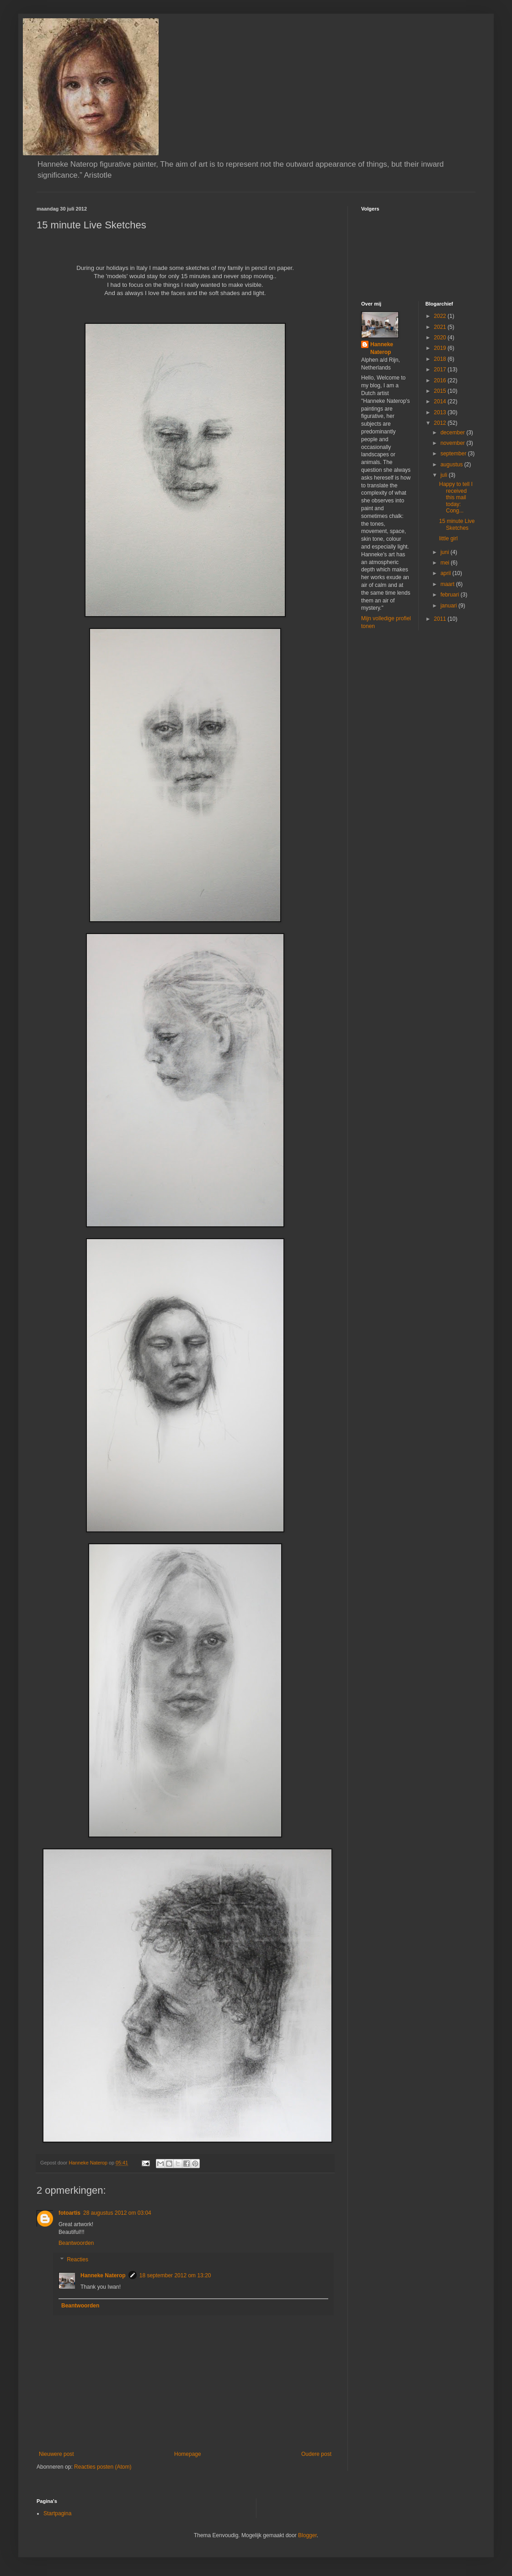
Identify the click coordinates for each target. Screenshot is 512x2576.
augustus (452, 464)
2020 (441, 337)
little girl (448, 538)
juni (445, 552)
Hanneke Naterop (103, 2275)
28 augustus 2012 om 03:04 (117, 2213)
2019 (441, 348)
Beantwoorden (76, 2243)
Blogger (307, 2535)
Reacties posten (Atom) (102, 2467)
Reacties (77, 2259)
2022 (441, 316)
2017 (441, 369)
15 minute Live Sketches (457, 524)
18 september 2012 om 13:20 (175, 2275)
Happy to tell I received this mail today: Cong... (455, 497)
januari (449, 605)
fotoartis (69, 2213)
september (454, 453)
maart (448, 584)
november (453, 443)
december (453, 432)
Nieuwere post (56, 2454)
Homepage (187, 2454)
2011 (441, 619)
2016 (441, 380)
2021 (441, 327)
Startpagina (57, 2513)
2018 (441, 359)
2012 (441, 423)
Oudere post (316, 2454)
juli (444, 475)
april (446, 573)
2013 (441, 412)
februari (450, 594)
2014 (441, 401)
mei (445, 563)
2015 (441, 391)
